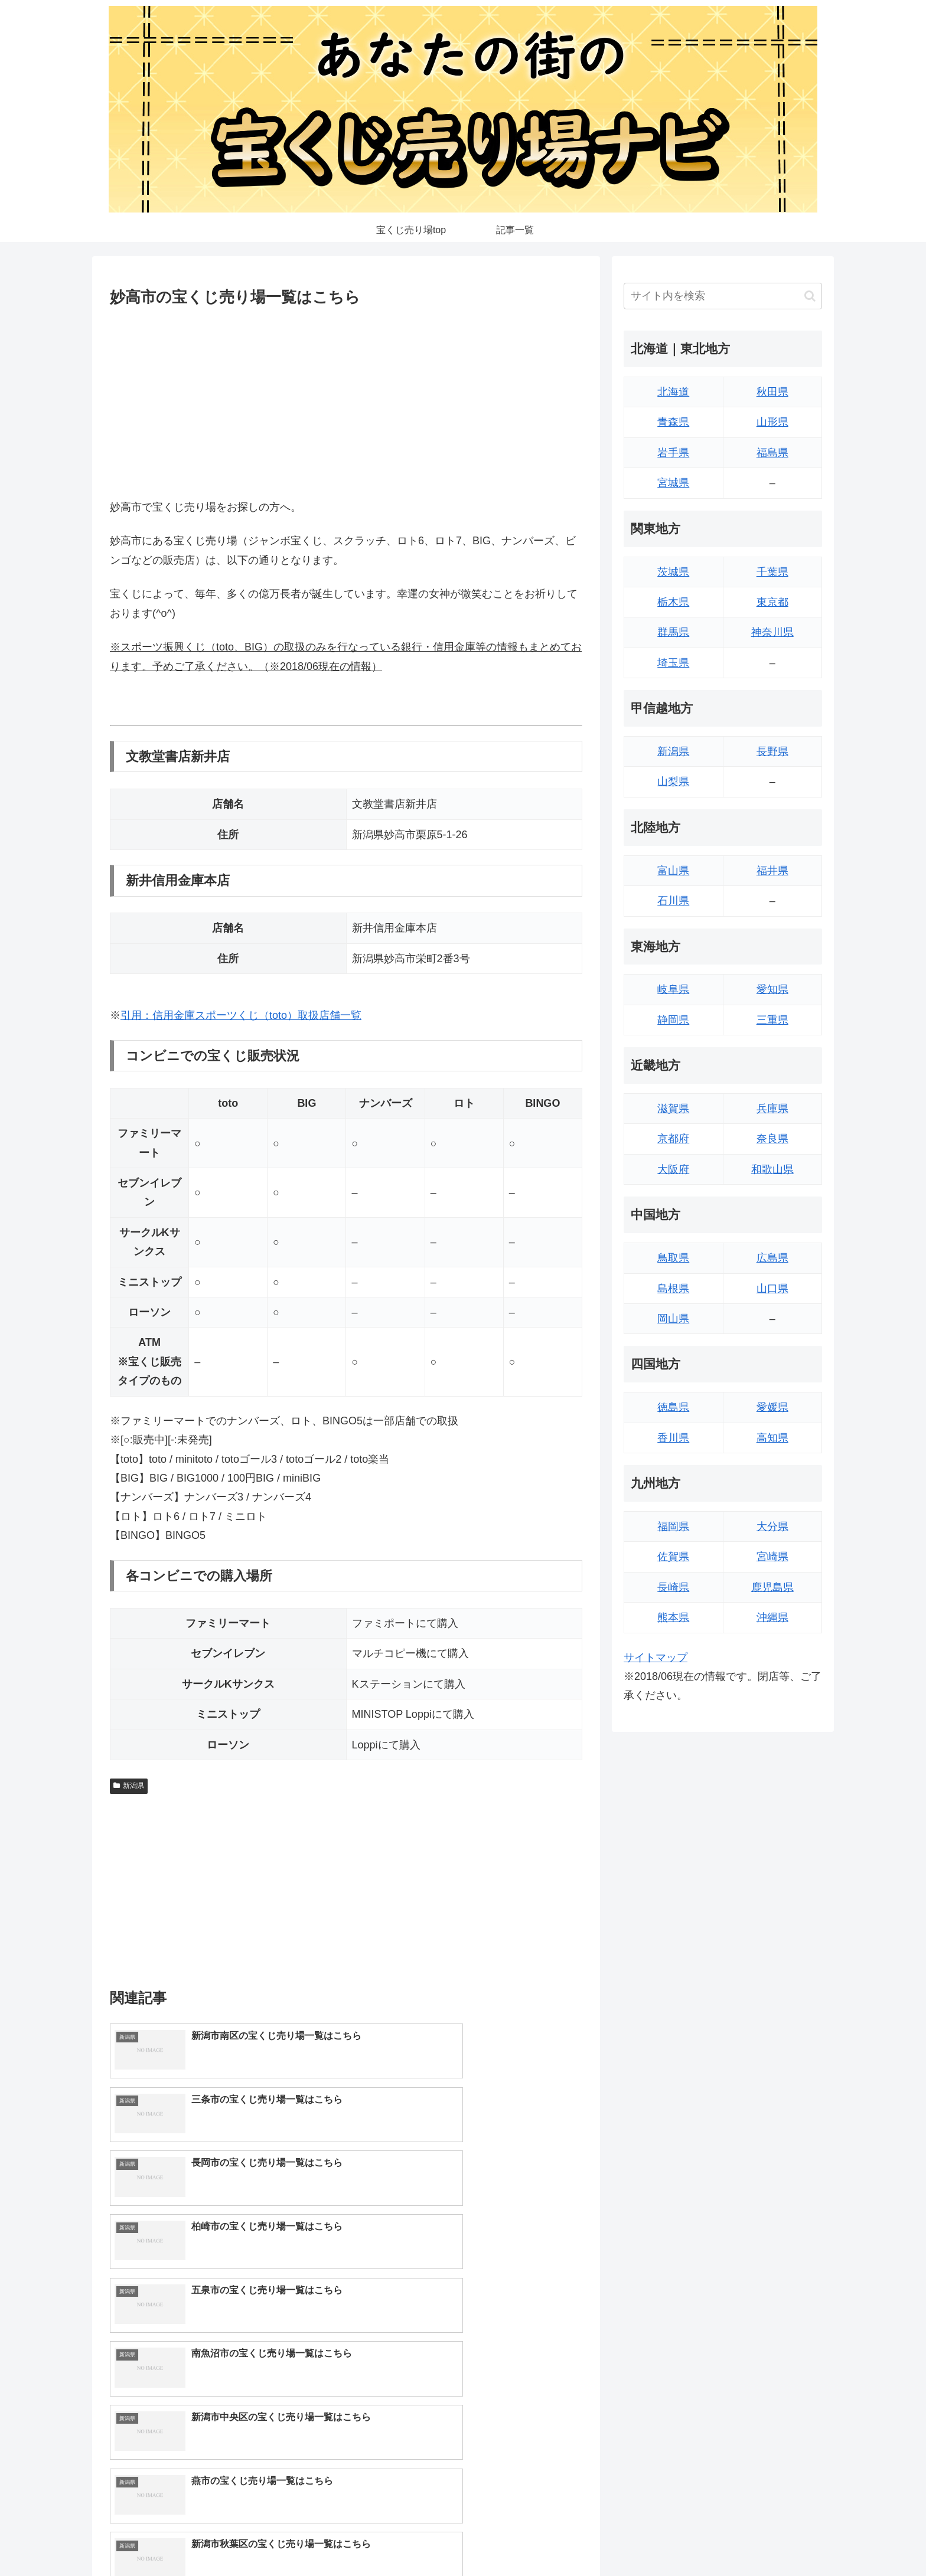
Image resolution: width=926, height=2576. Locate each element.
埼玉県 (673, 663)
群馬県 (673, 632)
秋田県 (772, 392)
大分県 (772, 1526)
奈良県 (772, 1139)
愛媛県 (772, 1407)
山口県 (772, 1288)
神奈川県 (772, 632)
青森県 (673, 422)
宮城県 (673, 483)
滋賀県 (673, 1108)
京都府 (673, 1139)
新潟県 (128, 1785)
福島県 (772, 453)
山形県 (772, 422)
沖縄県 (772, 1617)
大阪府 (673, 1169)
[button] (810, 296)
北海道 (673, 392)
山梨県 (673, 781)
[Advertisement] (346, 400)
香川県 (673, 1438)
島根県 (673, 1288)
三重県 (772, 1020)
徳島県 (673, 1407)
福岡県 (673, 1526)
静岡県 (673, 1020)
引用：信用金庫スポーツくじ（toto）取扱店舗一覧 (240, 1015)
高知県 (772, 1438)
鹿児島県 (772, 1587)
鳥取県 (673, 1258)
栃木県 (673, 602)
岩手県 (673, 453)
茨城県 (673, 572)
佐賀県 (673, 1556)
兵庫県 (772, 1108)
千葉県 (772, 572)
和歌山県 (772, 1169)
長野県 (772, 751)
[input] (723, 296)
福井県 (772, 871)
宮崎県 (772, 1556)
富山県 (673, 871)
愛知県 (772, 989)
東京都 (772, 602)
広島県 (772, 1258)
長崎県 (673, 1587)
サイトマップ (655, 1657)
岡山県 (673, 1319)
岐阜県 (673, 989)
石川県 (673, 901)
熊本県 (673, 1617)
